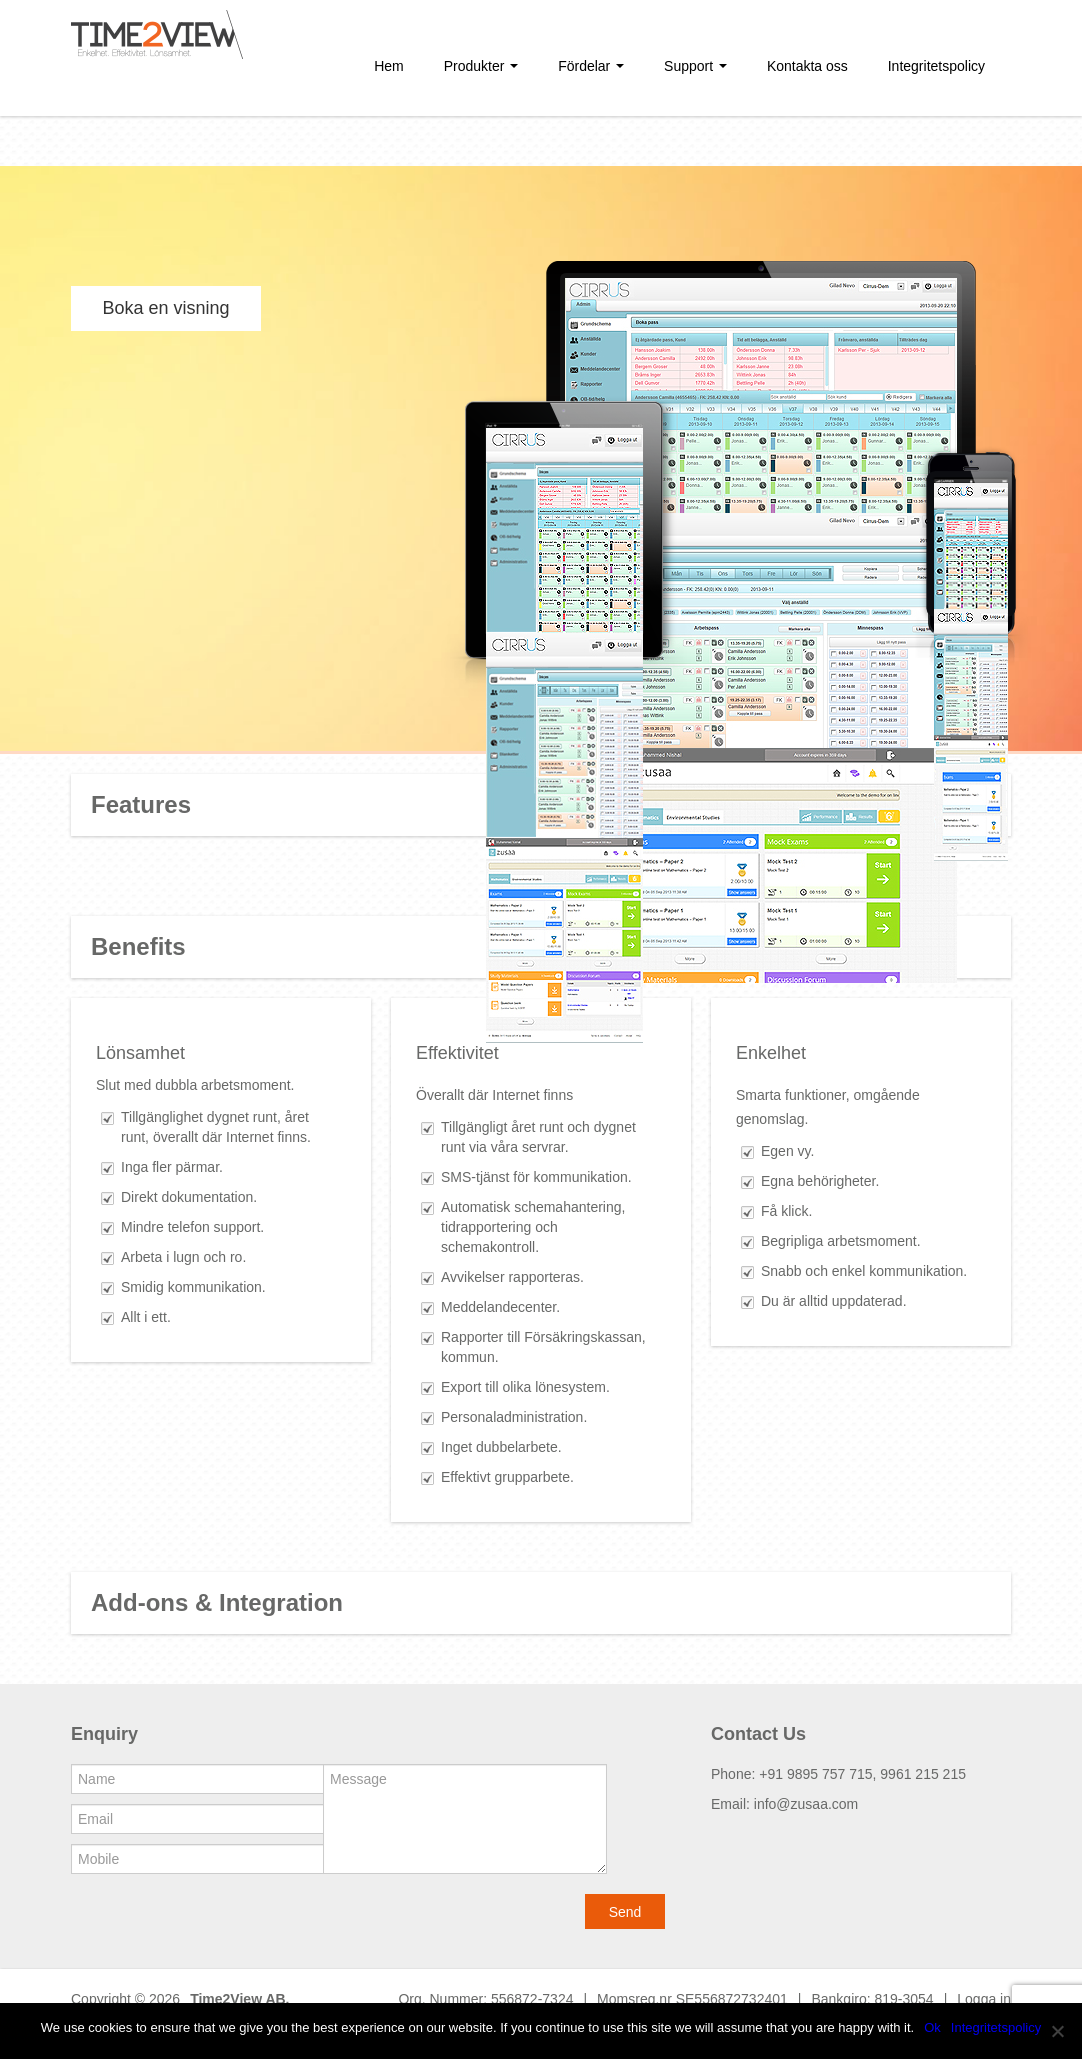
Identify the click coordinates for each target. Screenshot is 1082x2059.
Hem (389, 66)
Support (695, 66)
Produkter (481, 66)
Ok (932, 2027)
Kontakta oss (807, 66)
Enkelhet (771, 1053)
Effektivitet (457, 1053)
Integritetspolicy (936, 66)
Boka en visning (165, 308)
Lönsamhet (140, 1053)
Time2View (226, 1999)
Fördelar (591, 66)
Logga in (984, 1999)
